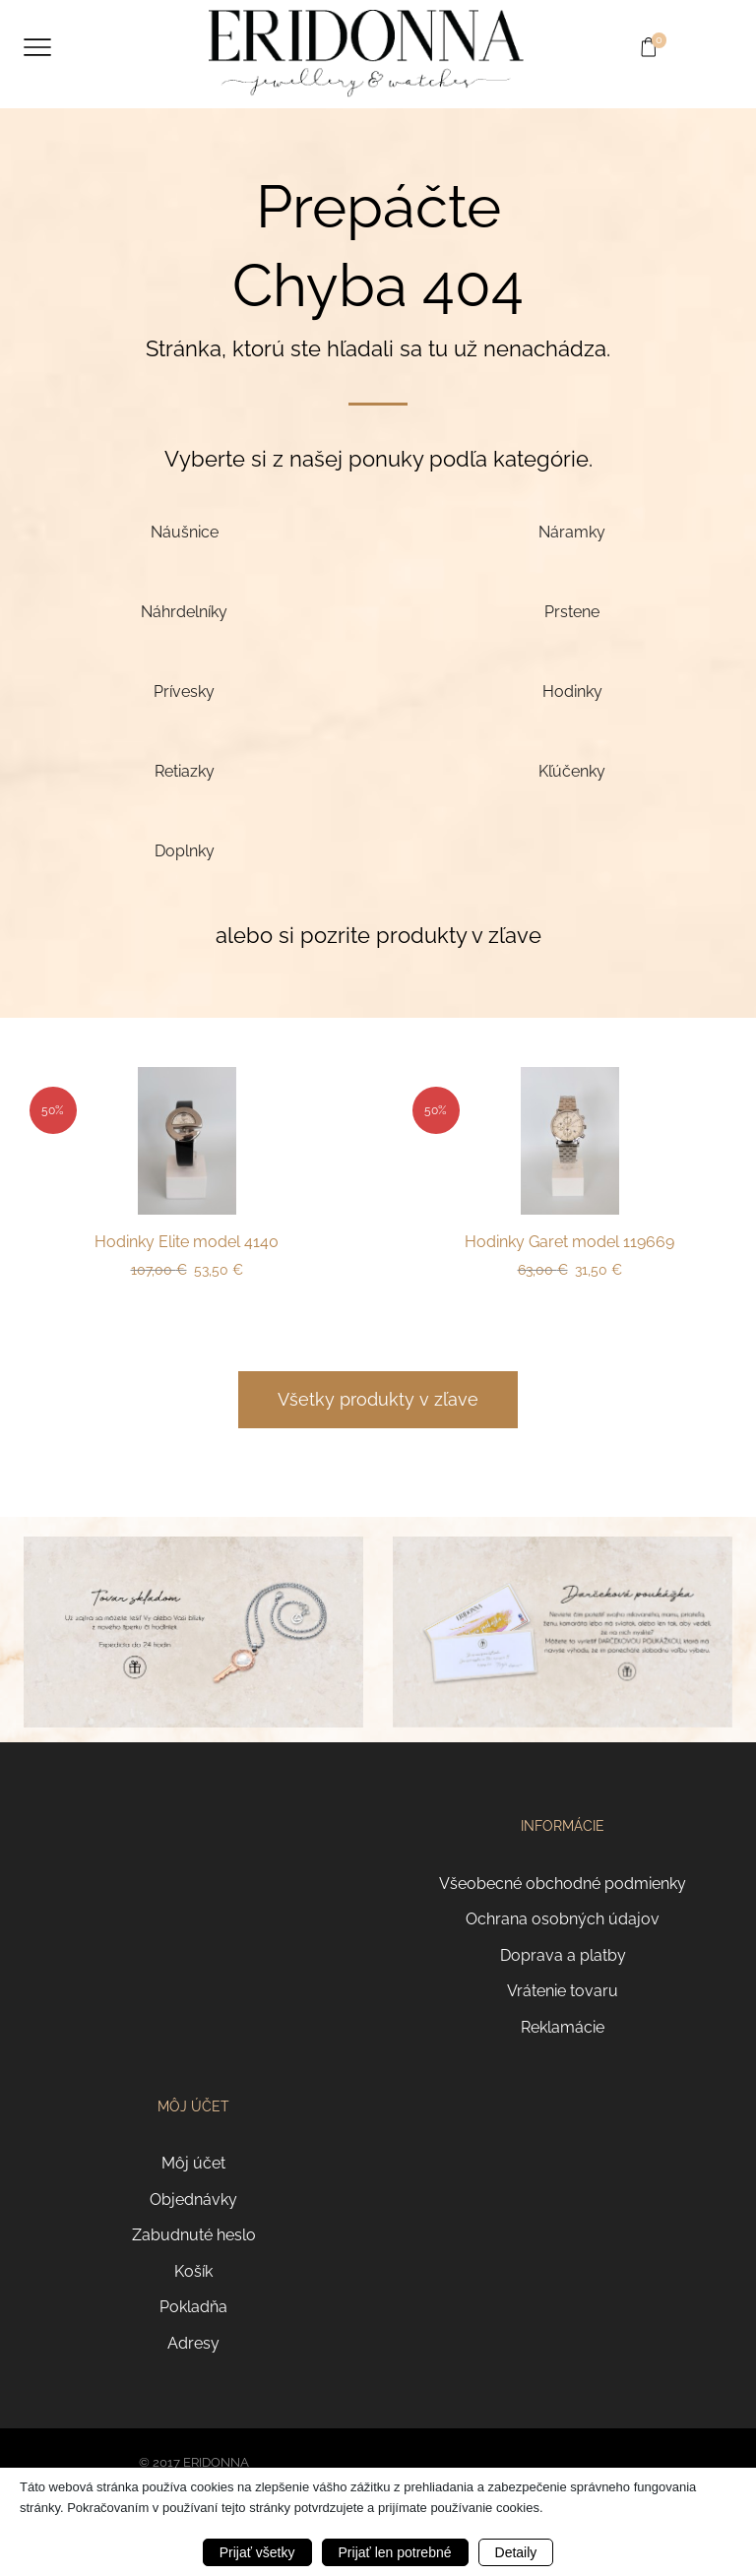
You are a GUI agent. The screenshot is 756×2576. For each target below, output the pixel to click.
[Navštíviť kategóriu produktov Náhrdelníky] (184, 611)
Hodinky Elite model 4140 (186, 1241)
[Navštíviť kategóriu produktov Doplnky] (184, 851)
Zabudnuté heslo (194, 2235)
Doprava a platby (563, 1955)
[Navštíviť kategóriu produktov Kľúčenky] (572, 771)
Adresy (193, 2343)
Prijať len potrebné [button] (395, 2552)
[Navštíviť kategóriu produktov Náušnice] (184, 532)
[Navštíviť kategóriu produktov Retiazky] (184, 771)
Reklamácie (562, 2027)
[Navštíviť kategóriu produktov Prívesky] (184, 691)
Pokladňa (193, 2306)
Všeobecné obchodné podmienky (562, 1883)
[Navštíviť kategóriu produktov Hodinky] (572, 691)
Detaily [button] (516, 2552)
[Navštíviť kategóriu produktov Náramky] (572, 532)
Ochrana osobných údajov (563, 1919)
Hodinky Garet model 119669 (569, 1241)
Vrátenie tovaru (562, 1990)
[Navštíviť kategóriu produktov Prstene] (572, 611)
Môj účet (193, 2163)
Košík (193, 2271)
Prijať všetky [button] (257, 2552)
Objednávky (193, 2199)
